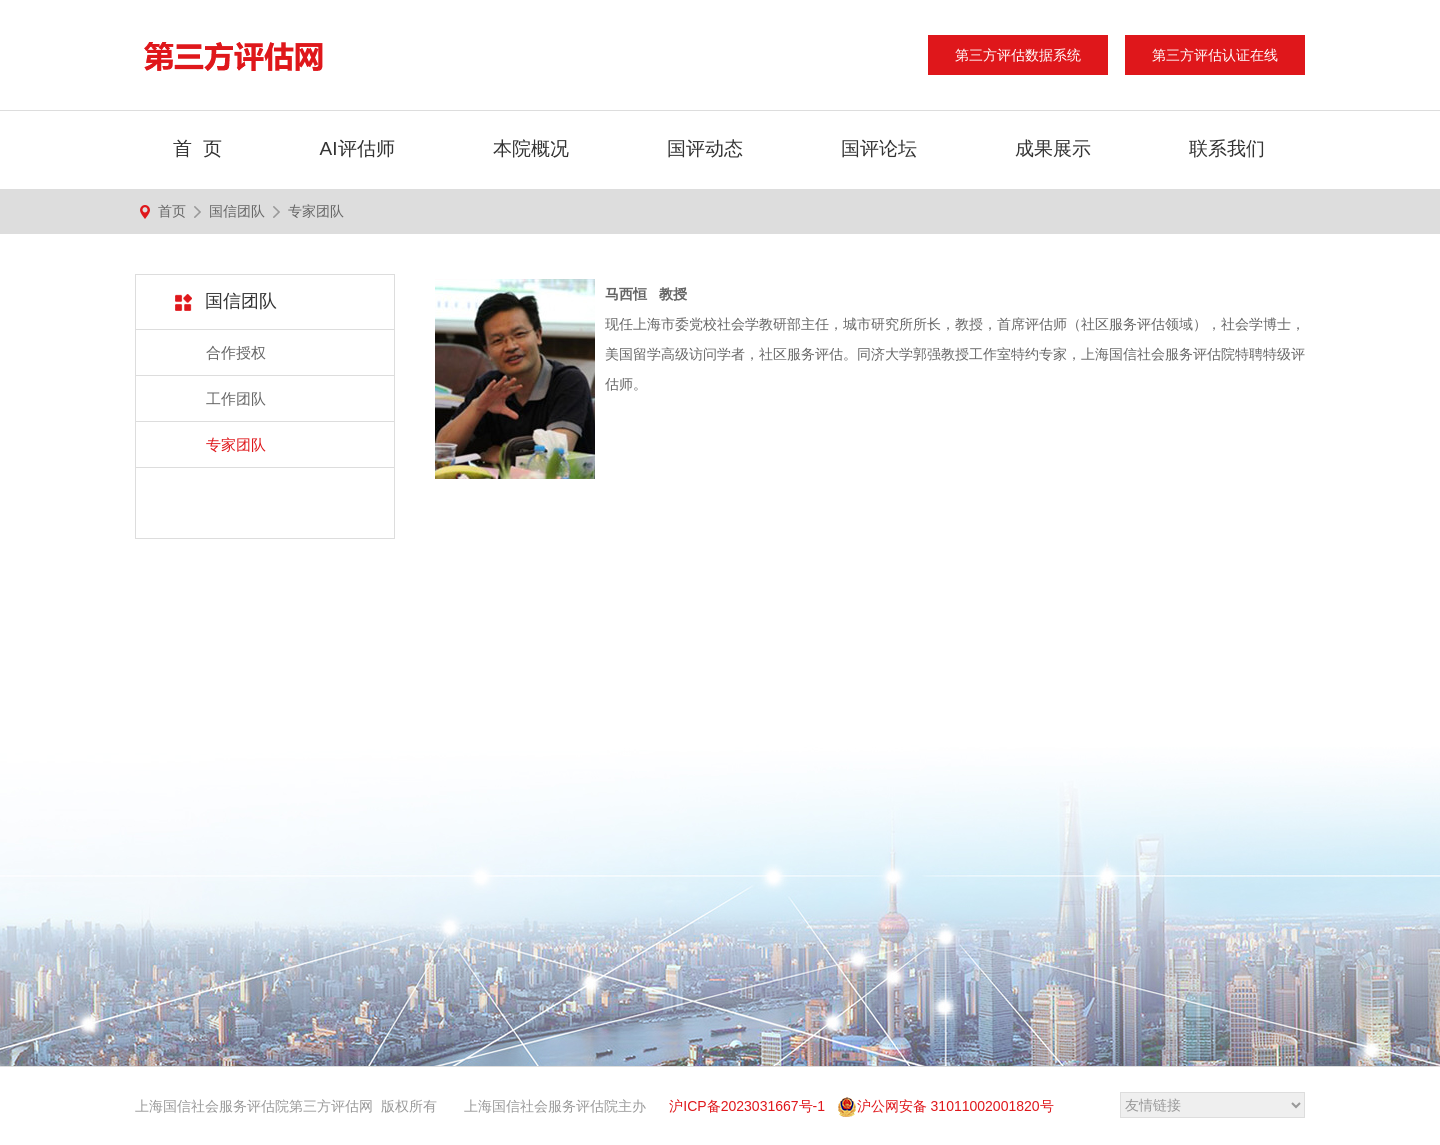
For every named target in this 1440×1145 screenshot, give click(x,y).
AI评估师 (357, 148)
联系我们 (1227, 148)
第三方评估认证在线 (1215, 55)
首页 (172, 211)
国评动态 (705, 148)
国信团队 (237, 211)
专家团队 (316, 211)
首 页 (197, 148)
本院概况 (531, 148)
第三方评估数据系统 (1018, 55)
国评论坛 (879, 148)
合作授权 (236, 352)
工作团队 (236, 398)
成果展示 (1053, 148)
